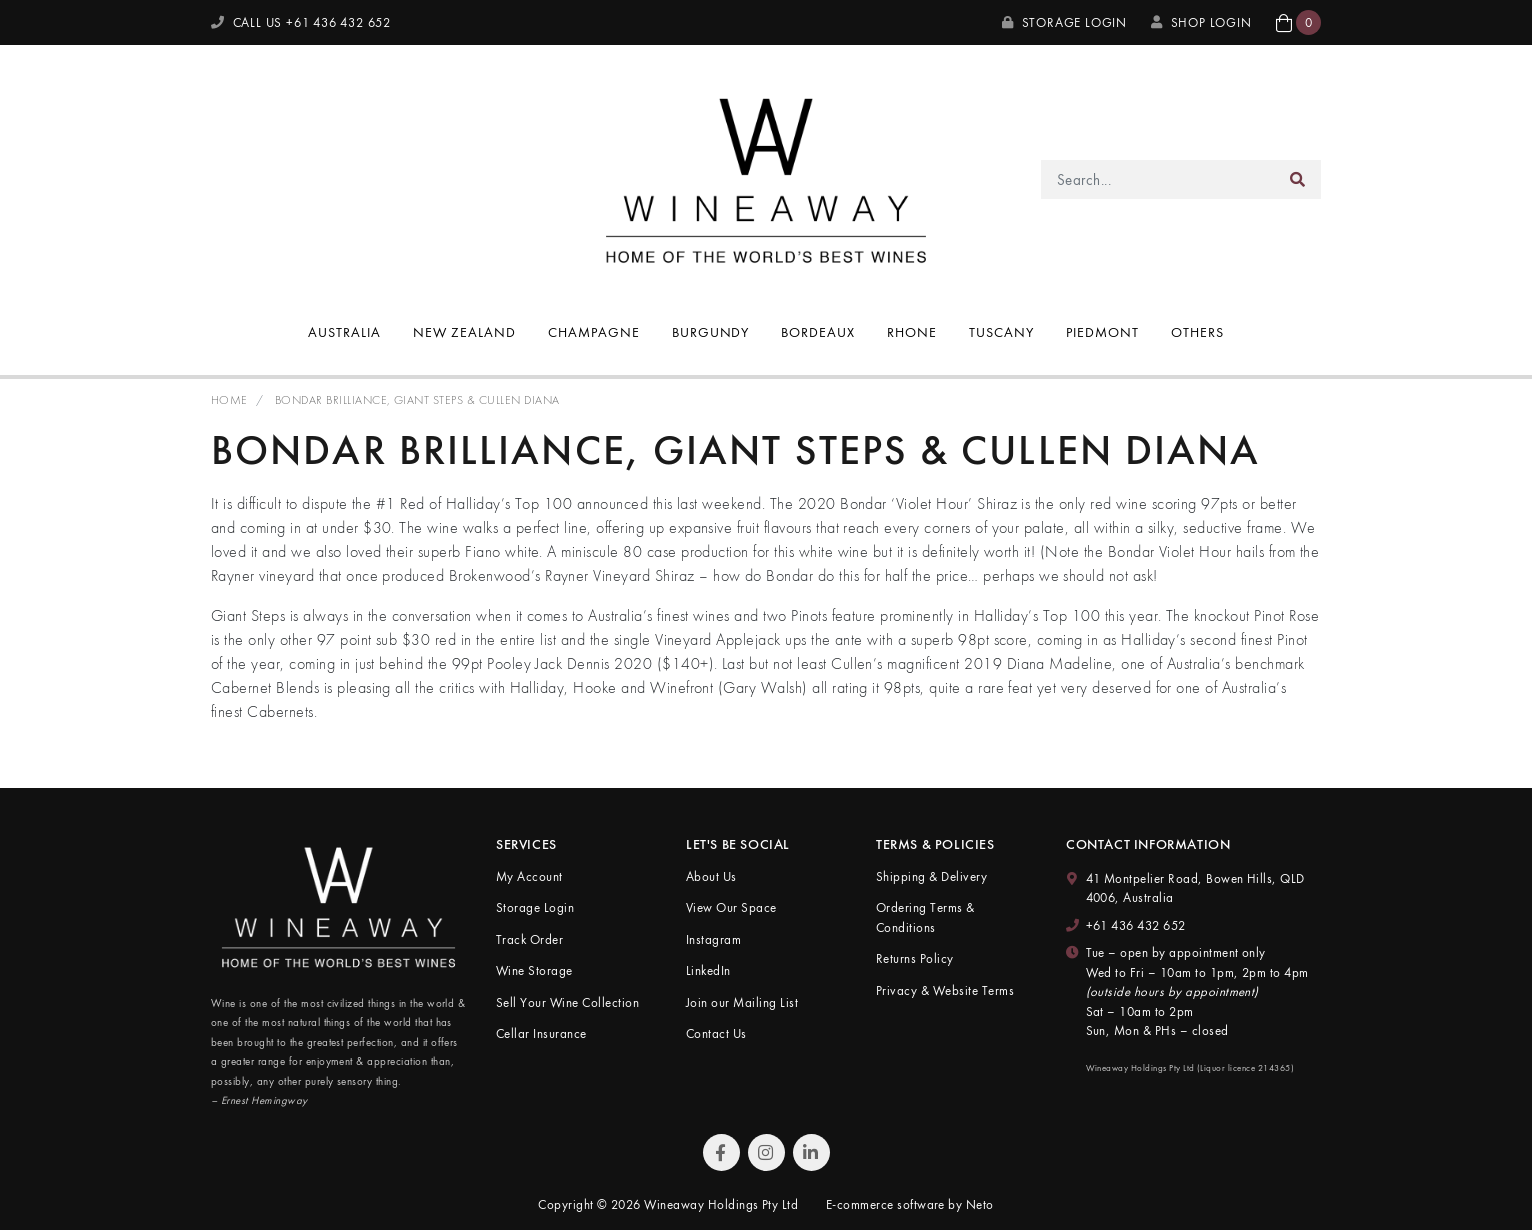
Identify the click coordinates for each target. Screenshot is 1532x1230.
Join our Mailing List (742, 1002)
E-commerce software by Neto (910, 1204)
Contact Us (716, 1033)
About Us (711, 876)
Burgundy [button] (711, 332)
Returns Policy (915, 958)
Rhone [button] (912, 332)
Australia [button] (344, 332)
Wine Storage (534, 970)
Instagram (713, 939)
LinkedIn (708, 970)
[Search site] (1298, 179)
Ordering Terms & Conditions (925, 917)
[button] (1298, 22)
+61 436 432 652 (1136, 925)
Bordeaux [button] (818, 332)
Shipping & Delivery (931, 876)
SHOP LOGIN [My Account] (1201, 22)
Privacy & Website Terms (945, 990)
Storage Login (1064, 22)
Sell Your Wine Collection (567, 1002)
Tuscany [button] (1001, 332)
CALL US (301, 22)
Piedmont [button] (1102, 332)
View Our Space (731, 907)
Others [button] (1197, 332)
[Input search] (1158, 179)
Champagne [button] (594, 332)
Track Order (529, 939)
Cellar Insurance (541, 1033)
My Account (529, 876)
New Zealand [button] (464, 332)
